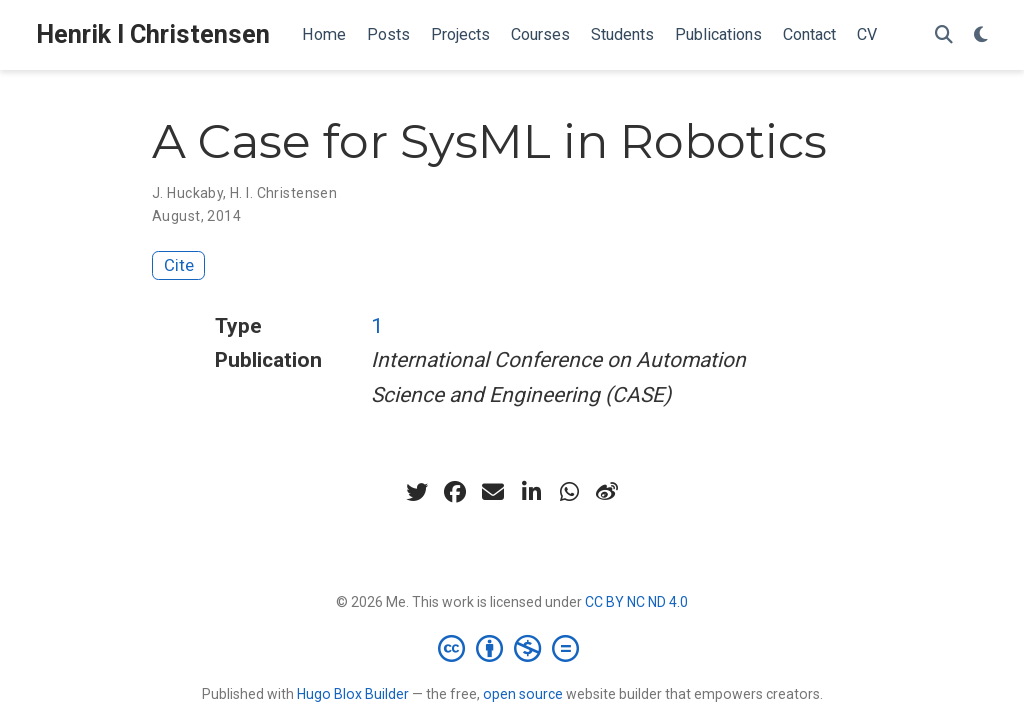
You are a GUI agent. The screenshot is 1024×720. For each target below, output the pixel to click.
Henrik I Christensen (153, 34)
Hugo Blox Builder (353, 694)
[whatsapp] (569, 492)
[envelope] (493, 492)
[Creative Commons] (512, 648)
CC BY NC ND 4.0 (636, 602)
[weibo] (607, 492)
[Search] (944, 35)
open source (523, 694)
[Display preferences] (981, 35)
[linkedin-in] (531, 492)
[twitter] (417, 492)
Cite (179, 265)
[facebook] (455, 492)
